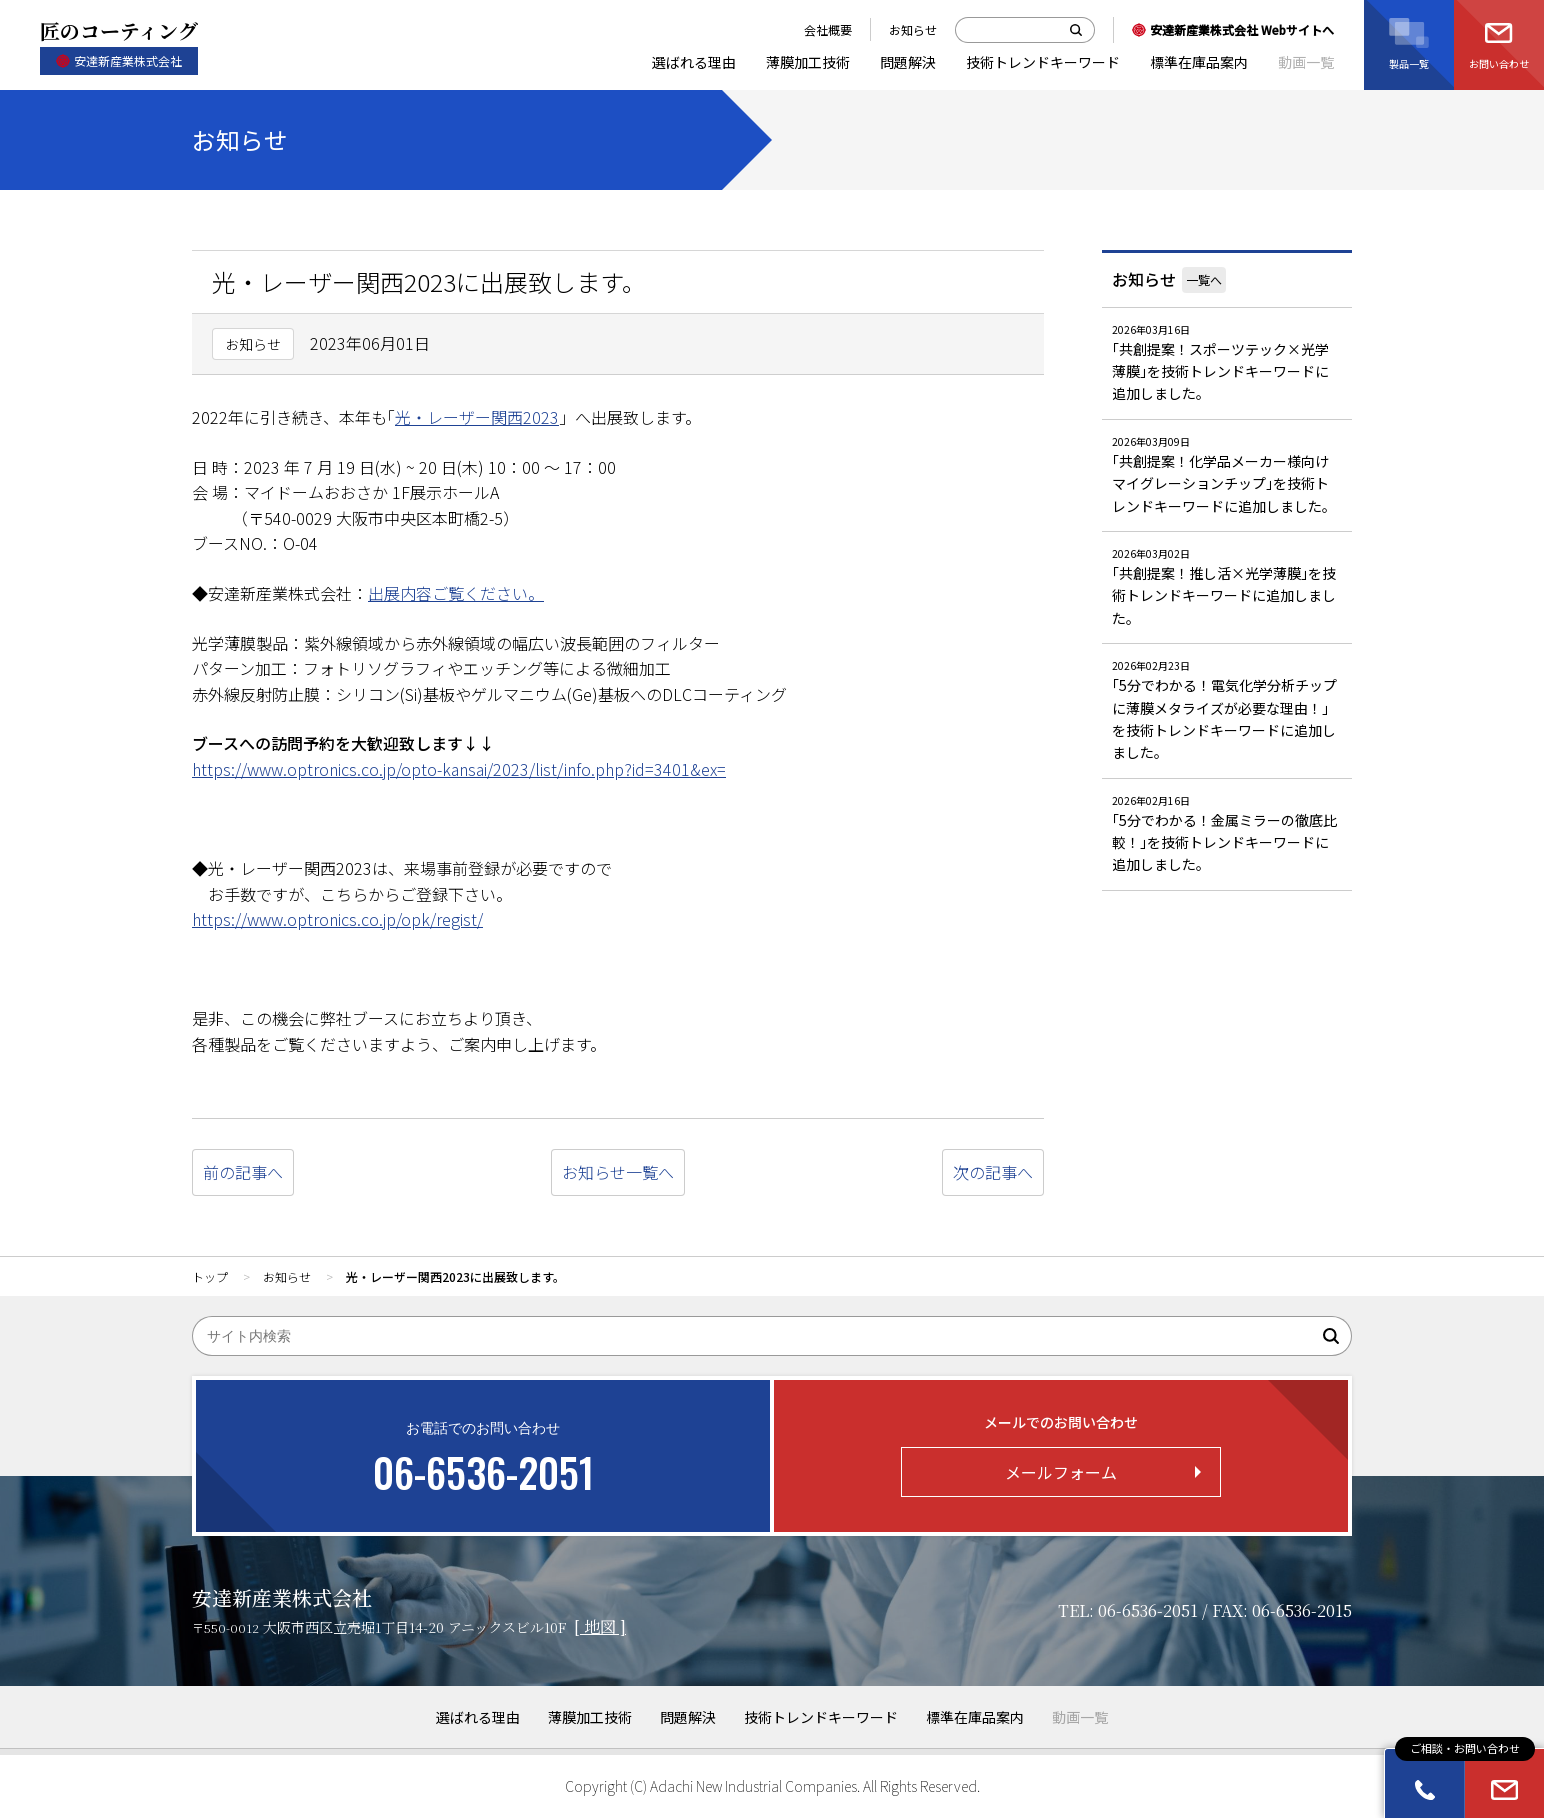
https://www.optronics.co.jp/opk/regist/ (337, 919)
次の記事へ (993, 1172)
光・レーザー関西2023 (477, 417)
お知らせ (1144, 279)
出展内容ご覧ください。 (456, 593)
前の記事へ (243, 1172)
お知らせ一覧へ (618, 1172)
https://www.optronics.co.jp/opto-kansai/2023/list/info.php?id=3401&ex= (459, 769)
